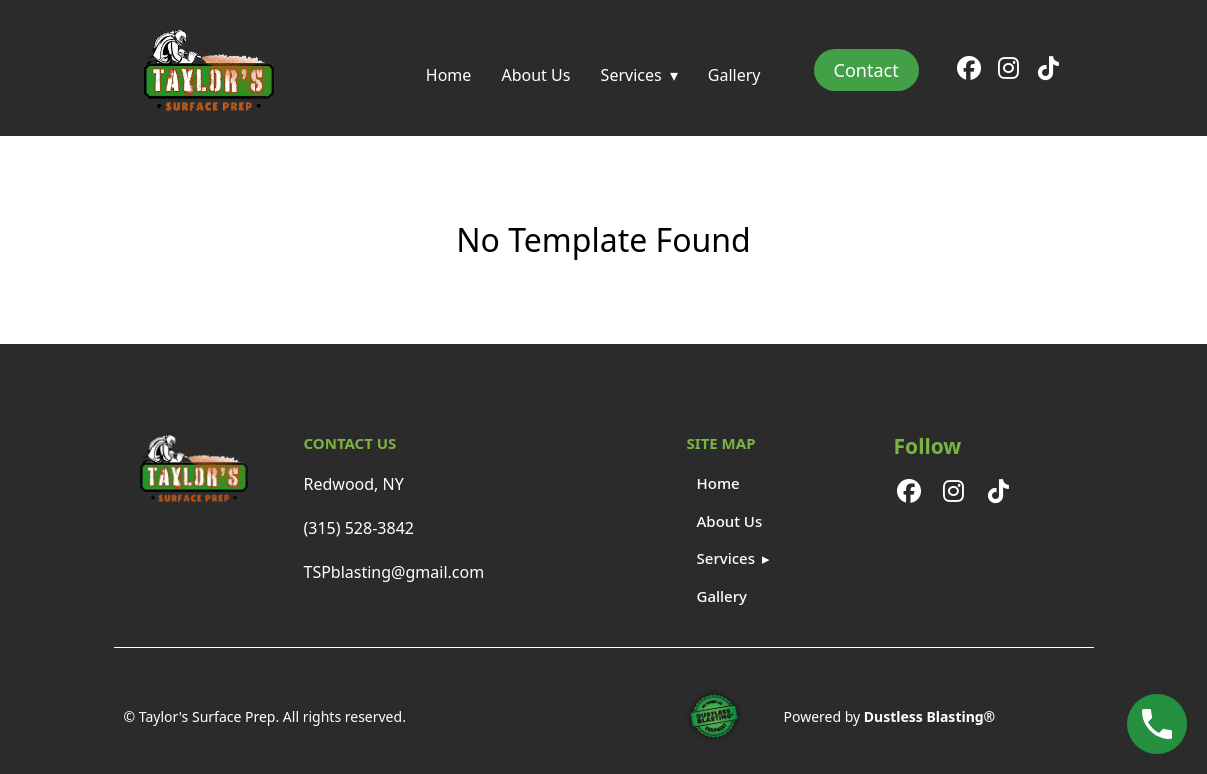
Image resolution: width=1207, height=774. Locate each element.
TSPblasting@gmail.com (394, 572)
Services (631, 75)
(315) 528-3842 (359, 528)
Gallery (734, 75)
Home (449, 75)
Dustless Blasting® (929, 716)
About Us (535, 75)
